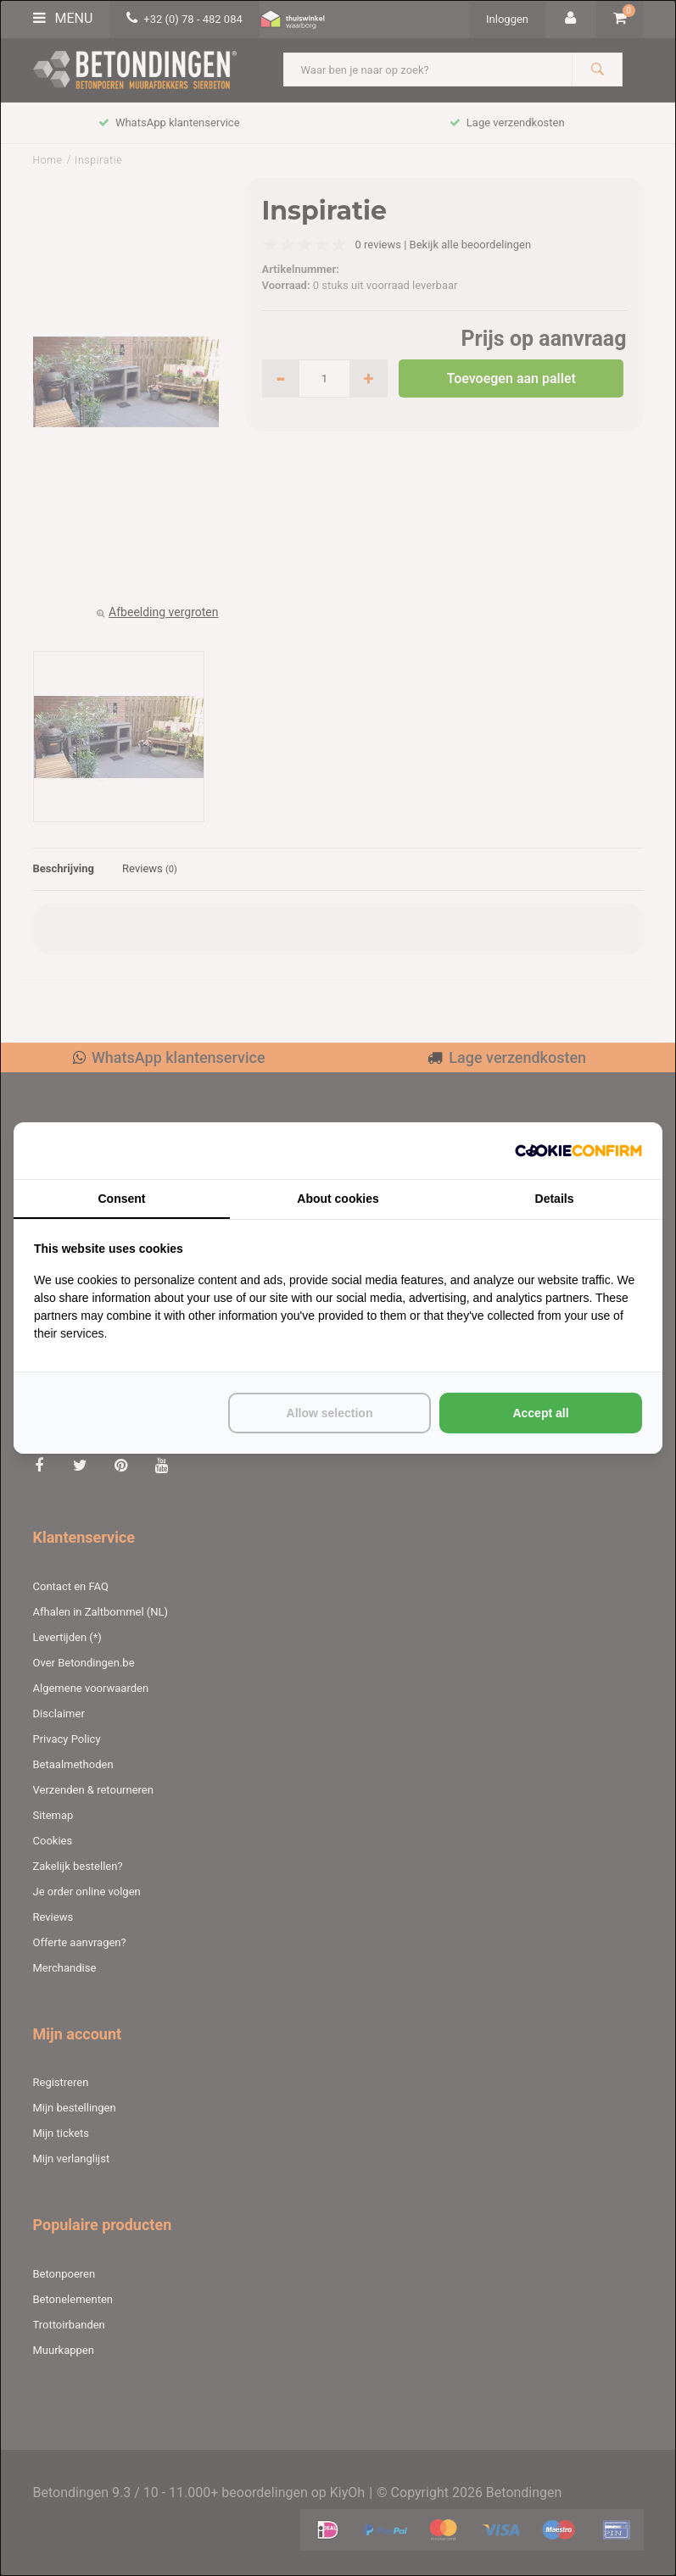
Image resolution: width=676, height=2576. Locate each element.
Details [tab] (554, 1198)
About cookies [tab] (337, 1198)
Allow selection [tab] (330, 1413)
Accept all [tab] (540, 1413)
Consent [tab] (122, 1198)
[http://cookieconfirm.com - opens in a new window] (578, 1151)
